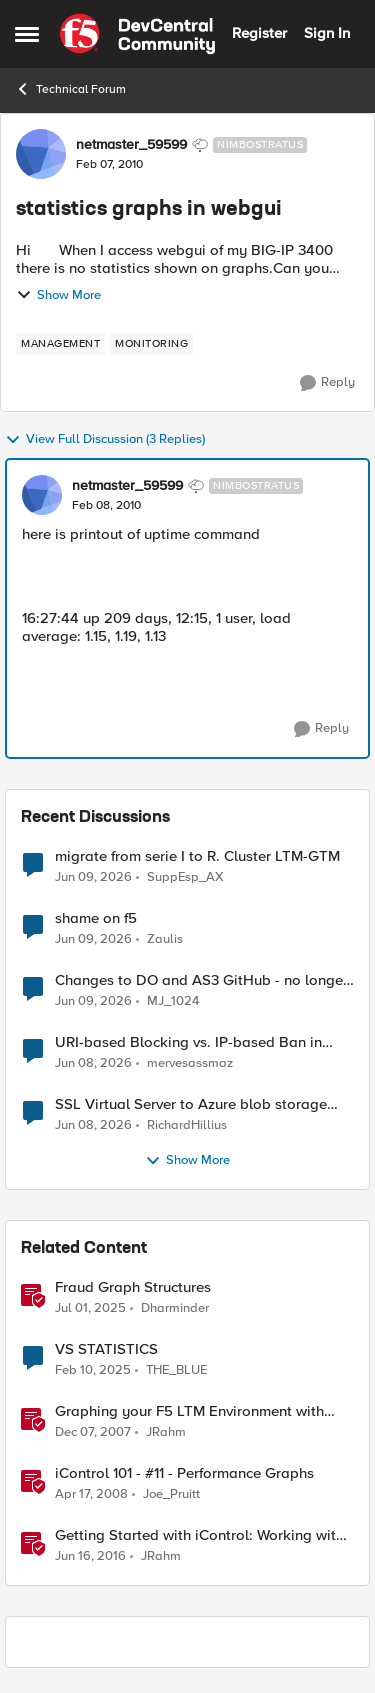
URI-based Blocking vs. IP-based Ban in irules (188, 1042)
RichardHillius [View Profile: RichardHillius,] (187, 1125)
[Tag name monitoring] (151, 344)
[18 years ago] (93, 1433)
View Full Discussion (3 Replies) (105, 440)
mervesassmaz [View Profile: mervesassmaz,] (190, 1063)
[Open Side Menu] (27, 34)
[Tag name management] (60, 344)
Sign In (327, 33)
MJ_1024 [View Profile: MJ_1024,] (173, 1001)
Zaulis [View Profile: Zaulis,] (165, 939)
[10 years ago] (90, 1557)
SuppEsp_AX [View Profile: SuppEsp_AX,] (185, 876)
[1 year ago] (90, 1309)
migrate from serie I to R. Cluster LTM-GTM (197, 856)
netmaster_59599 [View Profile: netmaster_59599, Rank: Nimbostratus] (131, 145)
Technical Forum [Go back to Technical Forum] (70, 89)
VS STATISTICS (106, 1349)
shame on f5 (96, 918)
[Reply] (327, 383)
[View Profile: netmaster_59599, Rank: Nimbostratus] (41, 154)
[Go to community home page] (137, 34)
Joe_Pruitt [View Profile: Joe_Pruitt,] (171, 1494)
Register (259, 33)
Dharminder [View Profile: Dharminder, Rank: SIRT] (175, 1308)
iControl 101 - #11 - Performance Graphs (184, 1473)
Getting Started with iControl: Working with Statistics (199, 1535)
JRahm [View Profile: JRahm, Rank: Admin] (166, 1432)
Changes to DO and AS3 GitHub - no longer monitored (201, 980)
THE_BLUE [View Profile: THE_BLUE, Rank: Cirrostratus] (176, 1370)
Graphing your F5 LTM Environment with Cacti (189, 1411)
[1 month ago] (93, 877)
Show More (58, 295)
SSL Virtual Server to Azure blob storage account (191, 1104)
